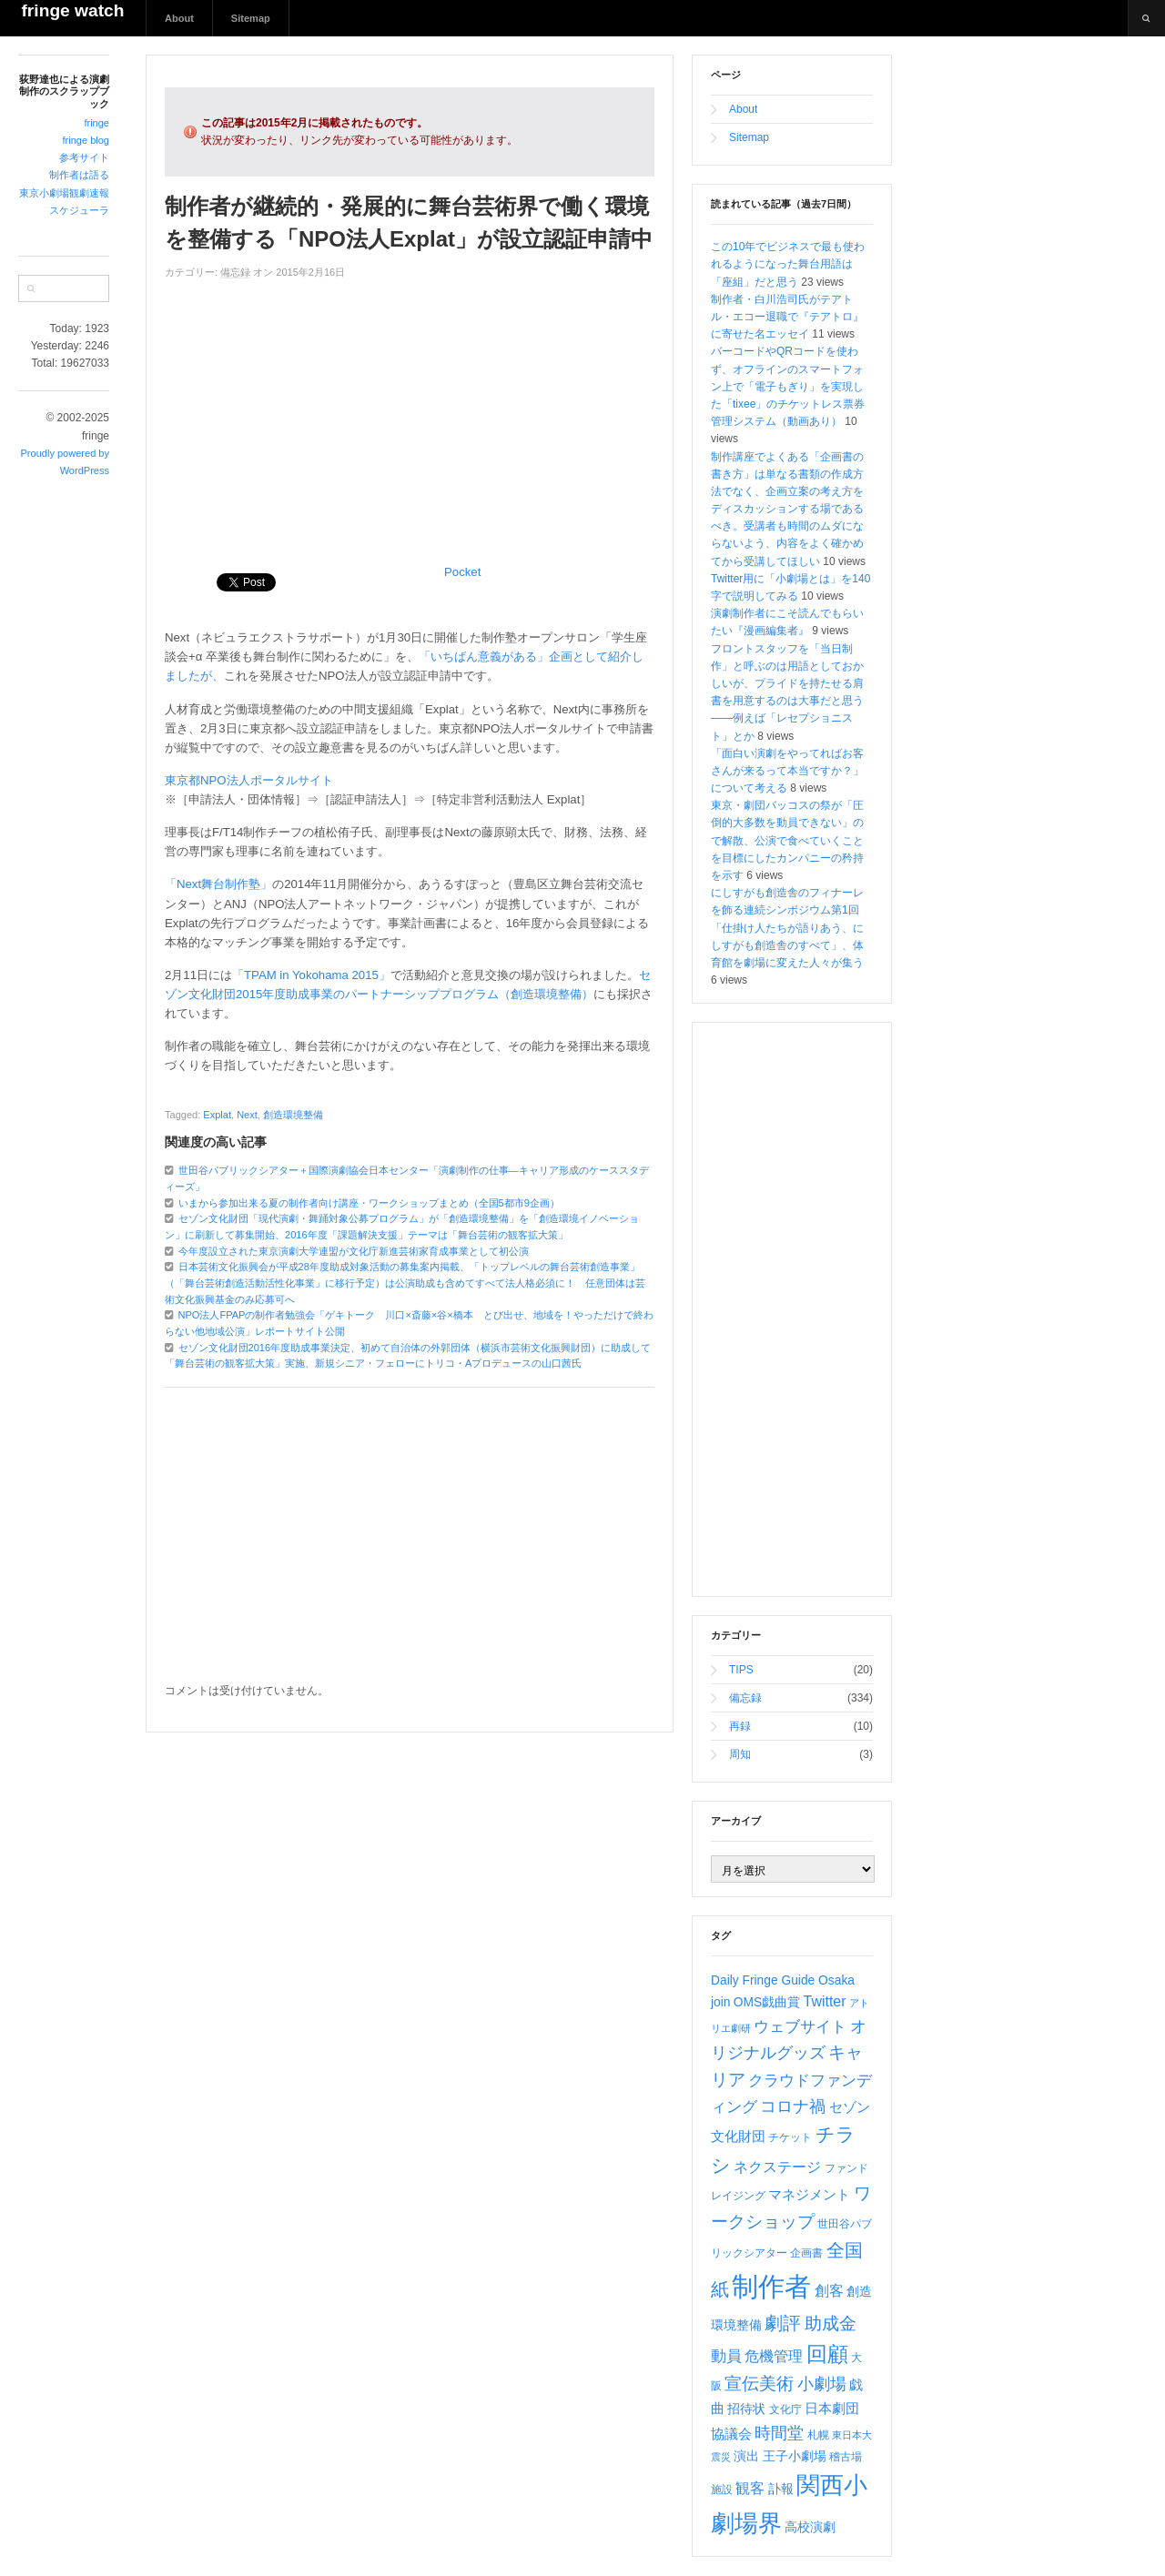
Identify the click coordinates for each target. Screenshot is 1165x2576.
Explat (217, 1114)
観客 (750, 2488)
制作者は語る (79, 174)
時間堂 (779, 2433)
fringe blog (85, 140)
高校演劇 (810, 2527)
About (179, 18)
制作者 (771, 2286)
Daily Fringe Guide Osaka (783, 1980)
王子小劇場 (794, 2456)
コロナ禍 (793, 2106)
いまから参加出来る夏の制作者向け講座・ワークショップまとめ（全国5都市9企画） (369, 1202)
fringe (96, 122)
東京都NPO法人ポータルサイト (249, 780)
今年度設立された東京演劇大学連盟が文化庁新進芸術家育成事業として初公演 (353, 1251)
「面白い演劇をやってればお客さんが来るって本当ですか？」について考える (787, 770)
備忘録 (235, 272)
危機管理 (774, 2356)
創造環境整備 (293, 1114)
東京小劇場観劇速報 (64, 192)
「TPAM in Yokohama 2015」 (311, 975)
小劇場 (821, 2384)
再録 (740, 1726)
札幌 (818, 2435)
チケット (790, 2137)
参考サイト (84, 157)
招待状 (746, 2408)
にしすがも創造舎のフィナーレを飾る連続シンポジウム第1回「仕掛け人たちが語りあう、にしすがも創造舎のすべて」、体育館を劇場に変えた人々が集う (787, 927)
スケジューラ (79, 210)
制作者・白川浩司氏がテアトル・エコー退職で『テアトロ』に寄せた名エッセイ (787, 316)
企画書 (806, 2253)
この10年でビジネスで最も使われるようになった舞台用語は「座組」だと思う (788, 264)
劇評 (783, 2323)
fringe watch (72, 10)
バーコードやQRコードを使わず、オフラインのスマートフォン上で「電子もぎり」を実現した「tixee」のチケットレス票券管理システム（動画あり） (788, 386)
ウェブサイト (800, 2027)
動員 (726, 2356)
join (720, 2002)
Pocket (462, 572)
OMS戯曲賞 (767, 2002)
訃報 (781, 2488)
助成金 (830, 2323)
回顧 (827, 2354)
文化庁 (785, 2409)
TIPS (741, 1669)
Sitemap (250, 18)
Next (247, 1114)
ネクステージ (777, 2167)
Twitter (825, 2001)
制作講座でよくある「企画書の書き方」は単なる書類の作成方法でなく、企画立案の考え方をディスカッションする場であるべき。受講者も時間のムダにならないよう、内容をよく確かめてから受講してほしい (787, 509)
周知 (740, 1754)
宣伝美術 (759, 2383)
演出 (746, 2456)
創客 (829, 2290)
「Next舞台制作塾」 (218, 884)
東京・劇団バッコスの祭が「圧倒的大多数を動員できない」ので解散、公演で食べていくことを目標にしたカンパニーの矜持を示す (787, 840)
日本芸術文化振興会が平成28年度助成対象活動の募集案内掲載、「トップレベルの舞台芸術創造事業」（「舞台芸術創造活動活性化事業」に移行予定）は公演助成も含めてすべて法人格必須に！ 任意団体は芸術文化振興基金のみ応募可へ (405, 1282)
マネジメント (809, 2194)
